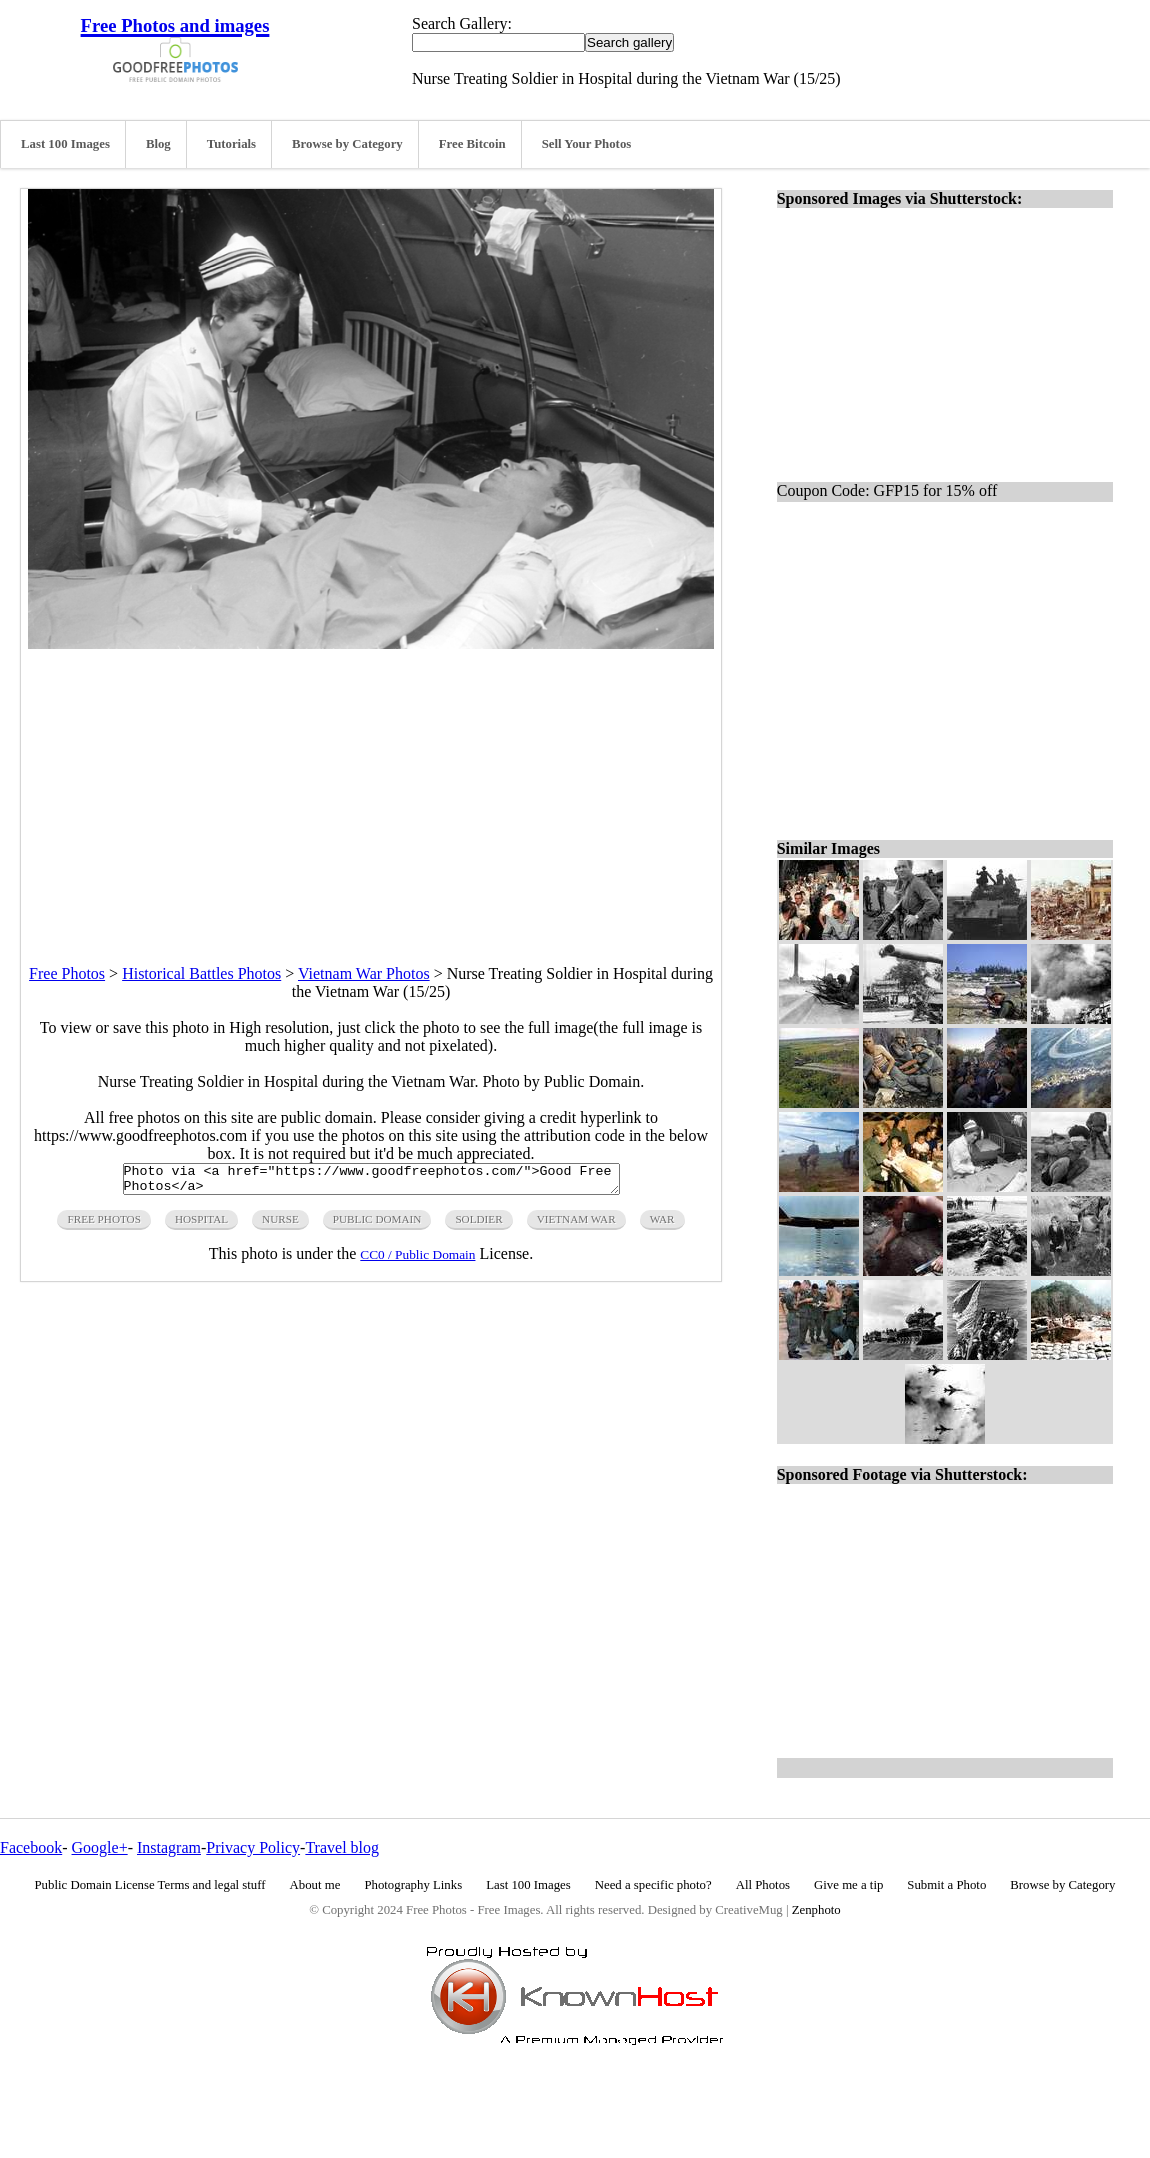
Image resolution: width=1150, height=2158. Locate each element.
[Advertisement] (371, 789)
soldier (478, 1225)
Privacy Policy (253, 1847)
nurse (280, 1225)
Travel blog (342, 1847)
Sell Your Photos (587, 144)
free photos (103, 1225)
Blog (158, 144)
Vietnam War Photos (364, 973)
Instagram (169, 1847)
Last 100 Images (65, 144)
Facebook (31, 1847)
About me (315, 1885)
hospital (201, 1225)
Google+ (100, 1847)
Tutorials (231, 144)
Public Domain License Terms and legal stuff (150, 1885)
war (662, 1225)
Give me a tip (848, 1885)
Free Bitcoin (472, 144)
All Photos (763, 1885)
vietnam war (576, 1225)
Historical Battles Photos (201, 973)
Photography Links (413, 1885)
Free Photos (67, 973)
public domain (377, 1225)
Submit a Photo (946, 1885)
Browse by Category (347, 144)
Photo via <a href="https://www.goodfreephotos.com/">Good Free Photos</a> (371, 1182)
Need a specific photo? (653, 1885)
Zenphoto (816, 1910)
